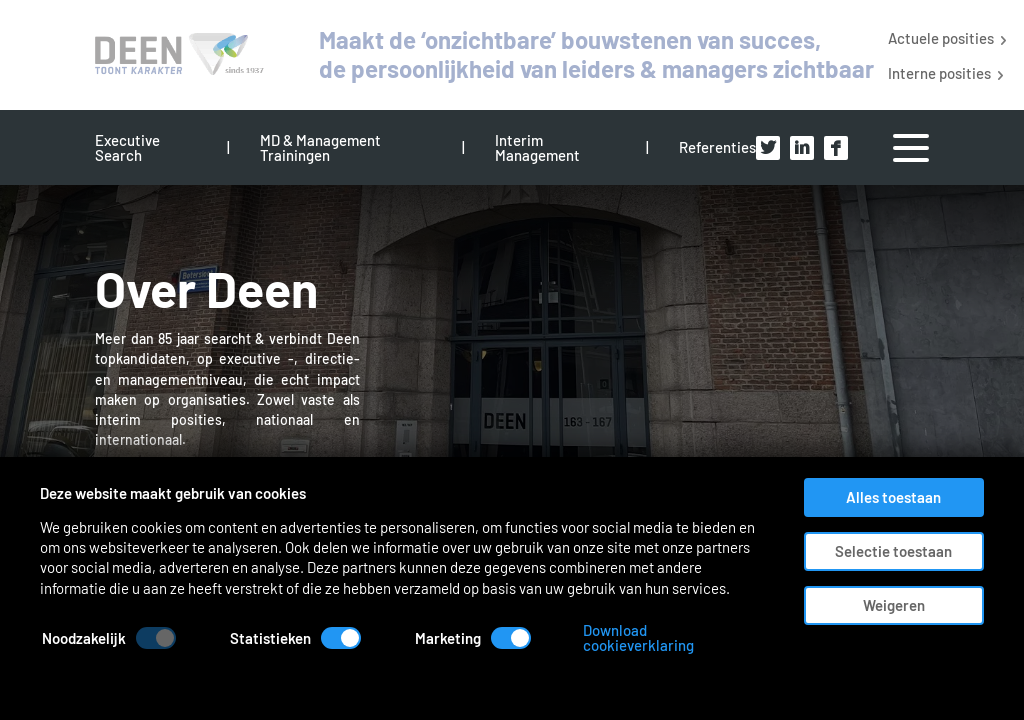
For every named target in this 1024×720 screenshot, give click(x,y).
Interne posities (939, 72)
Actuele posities (941, 37)
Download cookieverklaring (752, 668)
